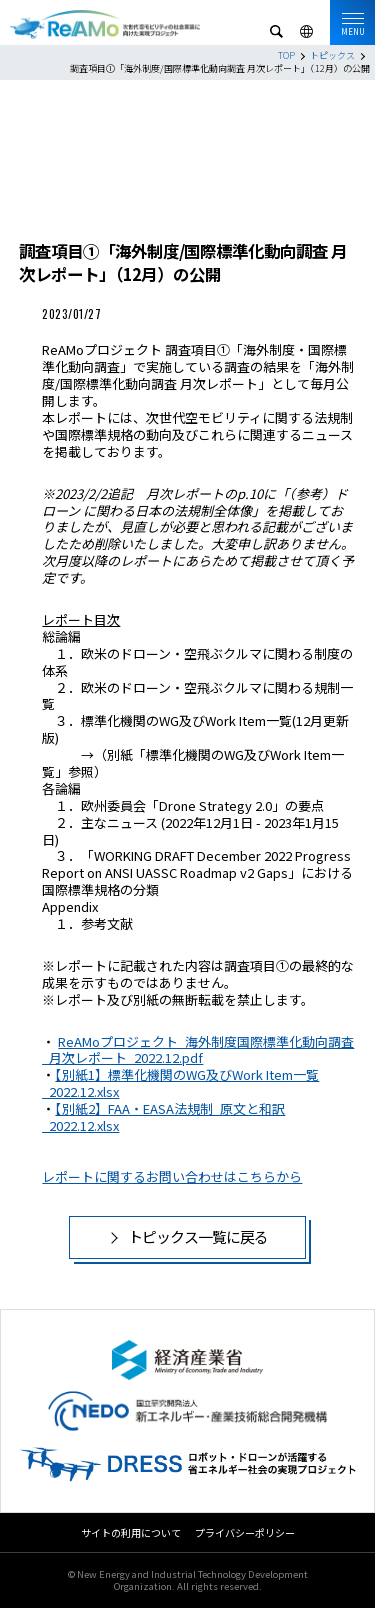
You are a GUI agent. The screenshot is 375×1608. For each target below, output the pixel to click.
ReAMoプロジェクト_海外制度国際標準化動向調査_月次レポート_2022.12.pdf (198, 1050)
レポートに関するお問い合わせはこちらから (172, 1176)
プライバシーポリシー (245, 1532)
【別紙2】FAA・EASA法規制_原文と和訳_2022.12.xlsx (163, 1117)
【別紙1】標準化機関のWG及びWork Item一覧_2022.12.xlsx (180, 1083)
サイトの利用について (131, 1532)
